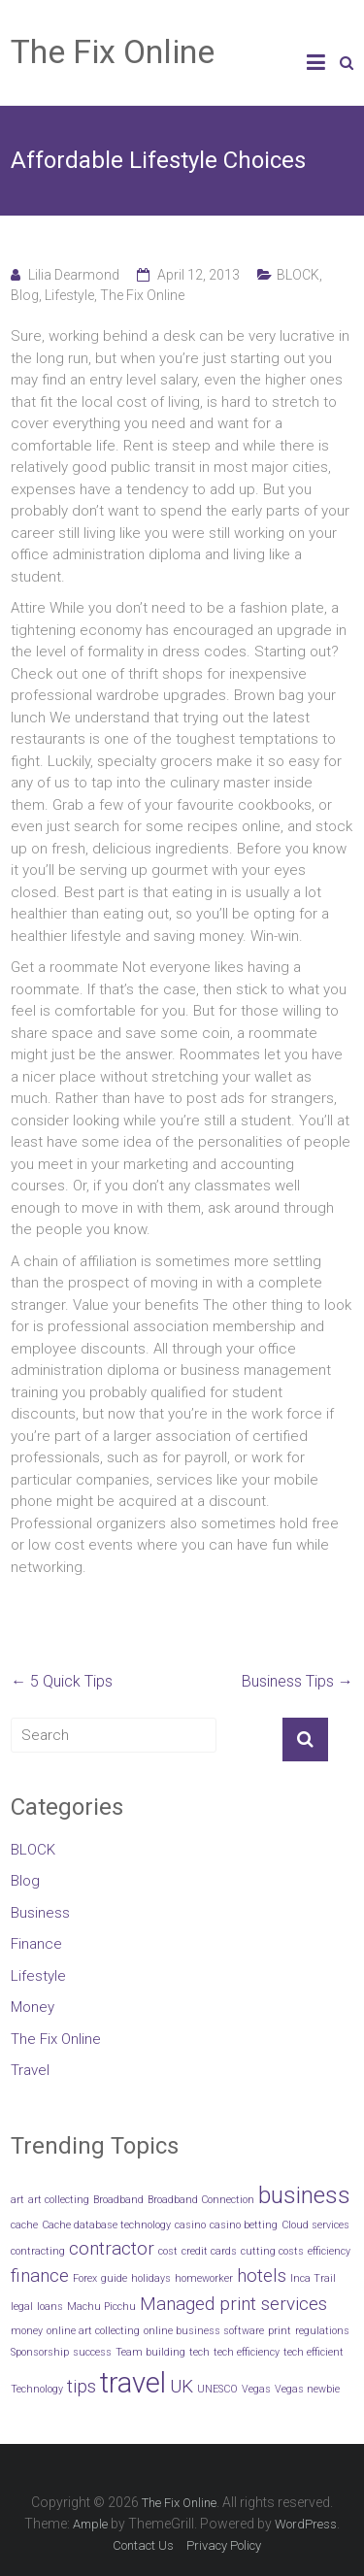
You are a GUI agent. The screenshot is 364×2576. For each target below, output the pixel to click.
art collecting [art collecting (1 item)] (58, 2199)
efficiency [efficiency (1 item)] (329, 2251)
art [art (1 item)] (17, 2199)
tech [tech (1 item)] (199, 2352)
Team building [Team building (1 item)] (150, 2352)
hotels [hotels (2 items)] (261, 2275)
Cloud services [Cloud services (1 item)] (315, 2225)
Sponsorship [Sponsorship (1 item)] (40, 2352)
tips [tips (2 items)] (81, 2386)
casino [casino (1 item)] (190, 2225)
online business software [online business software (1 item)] (204, 2331)
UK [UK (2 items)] (181, 2386)
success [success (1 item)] (92, 2352)
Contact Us (143, 2545)
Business (40, 1913)
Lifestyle (69, 295)
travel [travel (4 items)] (133, 2382)
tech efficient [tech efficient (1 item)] (313, 2352)
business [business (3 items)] (304, 2195)
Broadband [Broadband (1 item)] (118, 2199)
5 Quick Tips (62, 1681)
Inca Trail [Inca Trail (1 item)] (313, 2278)
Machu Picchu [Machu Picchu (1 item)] (101, 2306)
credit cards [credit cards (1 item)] (209, 2251)
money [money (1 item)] (27, 2331)
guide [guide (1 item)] (114, 2278)
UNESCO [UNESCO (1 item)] (217, 2389)
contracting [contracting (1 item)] (38, 2251)
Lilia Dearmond (73, 275)
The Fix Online (113, 51)
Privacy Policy (223, 2545)
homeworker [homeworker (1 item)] (204, 2278)
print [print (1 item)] (279, 2331)
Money (32, 2007)
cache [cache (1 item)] (24, 2225)
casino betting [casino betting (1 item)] (244, 2225)
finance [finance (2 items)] (40, 2275)
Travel (30, 2070)
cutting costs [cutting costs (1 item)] (272, 2251)
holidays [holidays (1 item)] (151, 2278)
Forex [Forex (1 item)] (85, 2278)
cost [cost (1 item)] (168, 2251)
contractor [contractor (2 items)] (111, 2248)
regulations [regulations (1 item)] (322, 2331)
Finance (36, 1944)
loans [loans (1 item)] (50, 2306)
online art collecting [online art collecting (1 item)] (93, 2331)
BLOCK (298, 275)
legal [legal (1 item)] (22, 2306)
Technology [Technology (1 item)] (37, 2389)
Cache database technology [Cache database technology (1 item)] (106, 2225)
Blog (25, 295)
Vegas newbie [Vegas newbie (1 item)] (307, 2389)
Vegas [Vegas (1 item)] (256, 2389)
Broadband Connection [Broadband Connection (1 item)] (201, 2199)
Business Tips (297, 1681)
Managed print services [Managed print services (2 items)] (233, 2303)
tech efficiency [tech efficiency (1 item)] (247, 2352)
